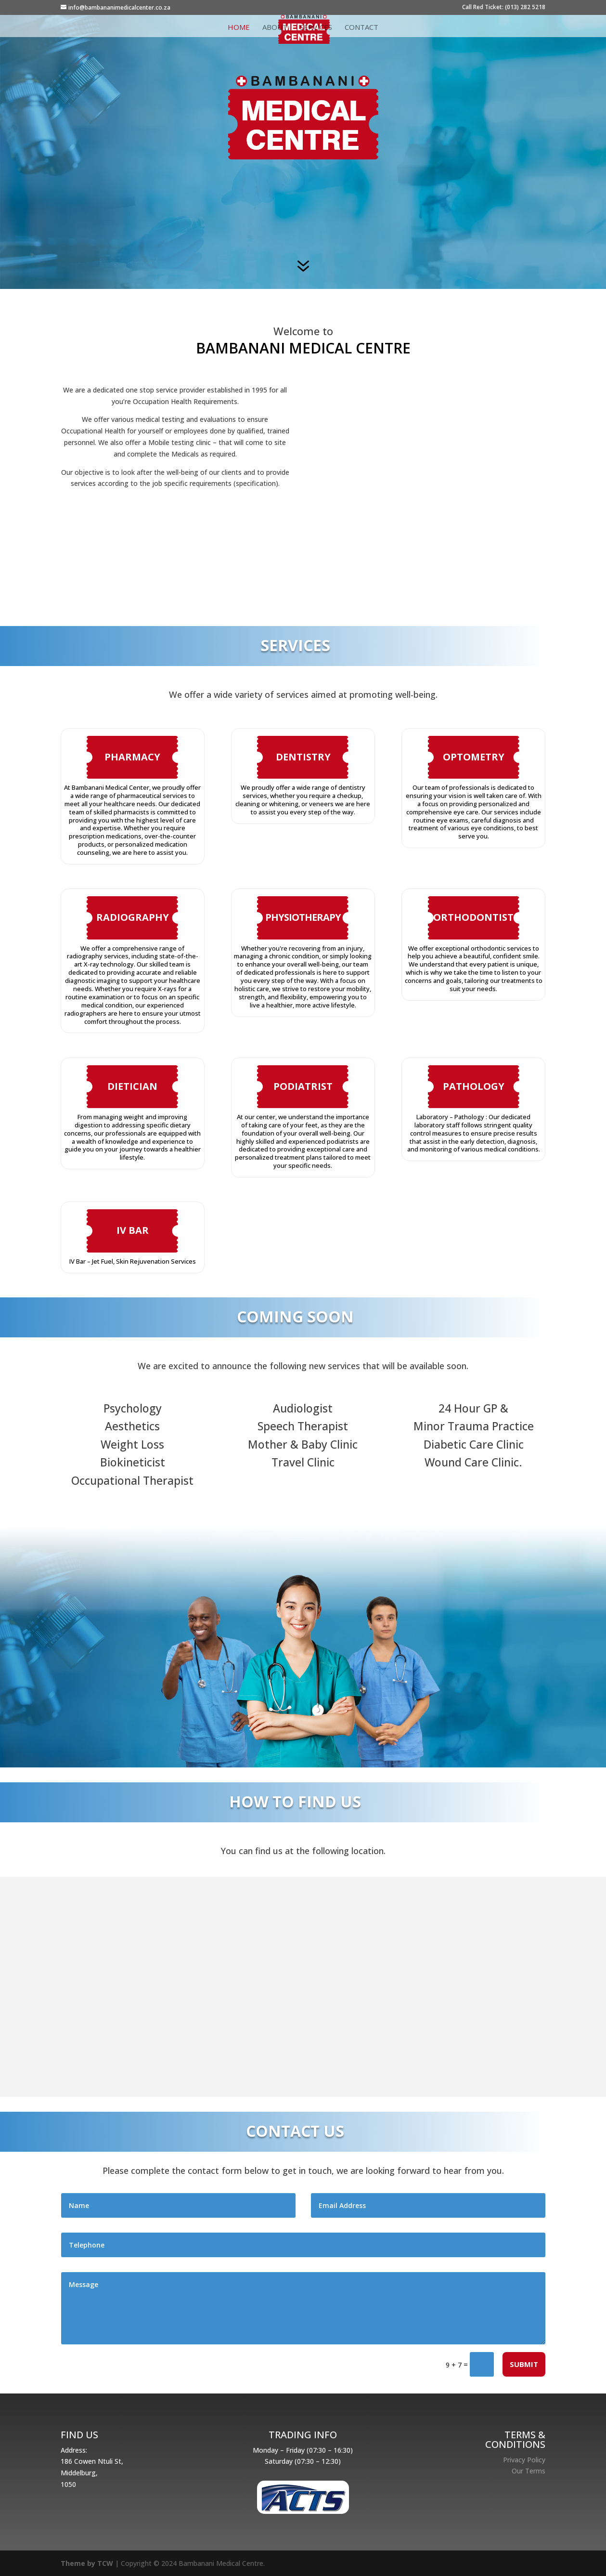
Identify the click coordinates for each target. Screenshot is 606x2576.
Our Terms (528, 2470)
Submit (524, 2364)
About (274, 28)
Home (239, 28)
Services (316, 28)
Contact (361, 28)
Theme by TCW (87, 2563)
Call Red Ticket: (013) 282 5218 (503, 7)
